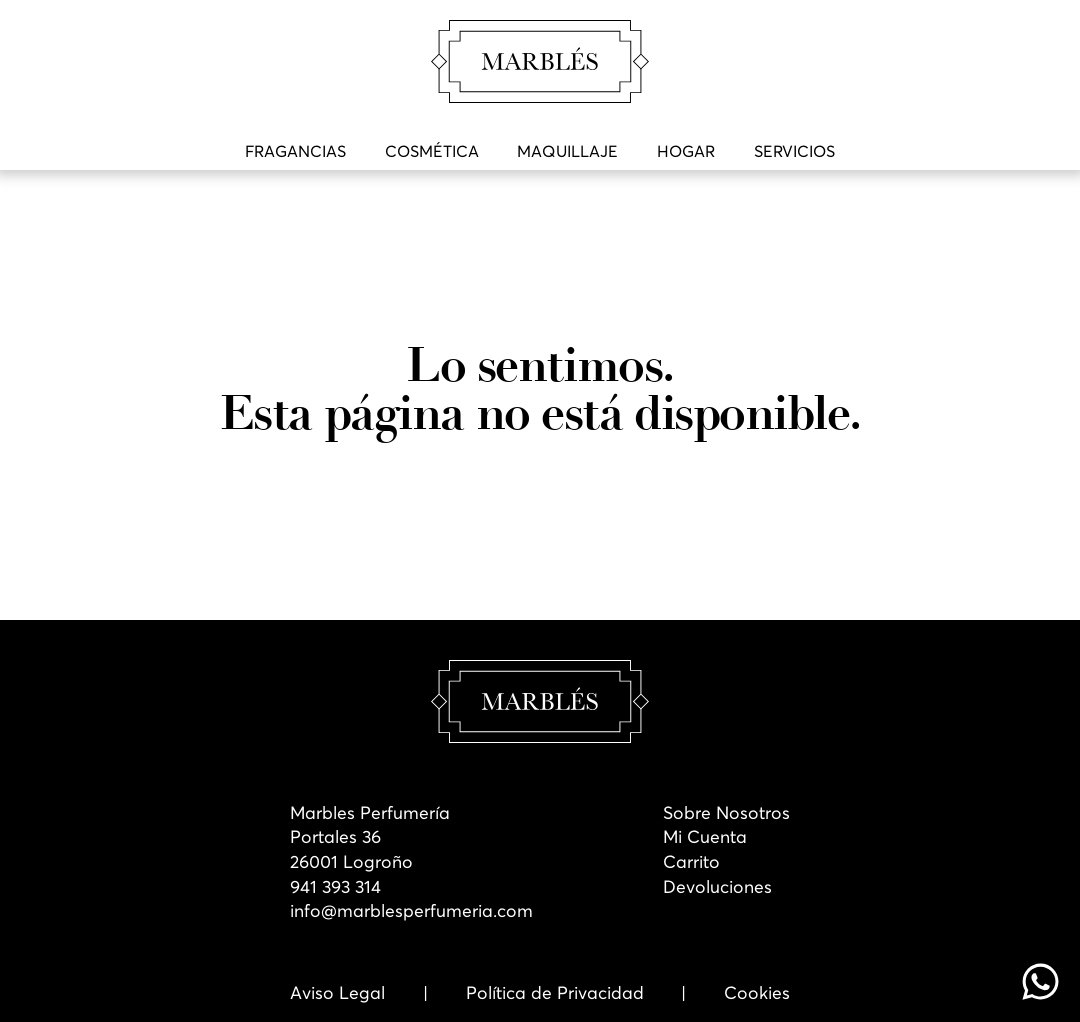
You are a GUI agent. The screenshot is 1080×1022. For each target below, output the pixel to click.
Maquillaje (567, 151)
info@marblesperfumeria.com (411, 911)
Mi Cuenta (705, 837)
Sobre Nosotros (726, 813)
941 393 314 (335, 887)
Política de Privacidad (555, 993)
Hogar (686, 151)
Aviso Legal (337, 993)
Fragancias (295, 151)
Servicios (794, 151)
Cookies (757, 993)
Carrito (691, 862)
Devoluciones (717, 887)
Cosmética (432, 151)
